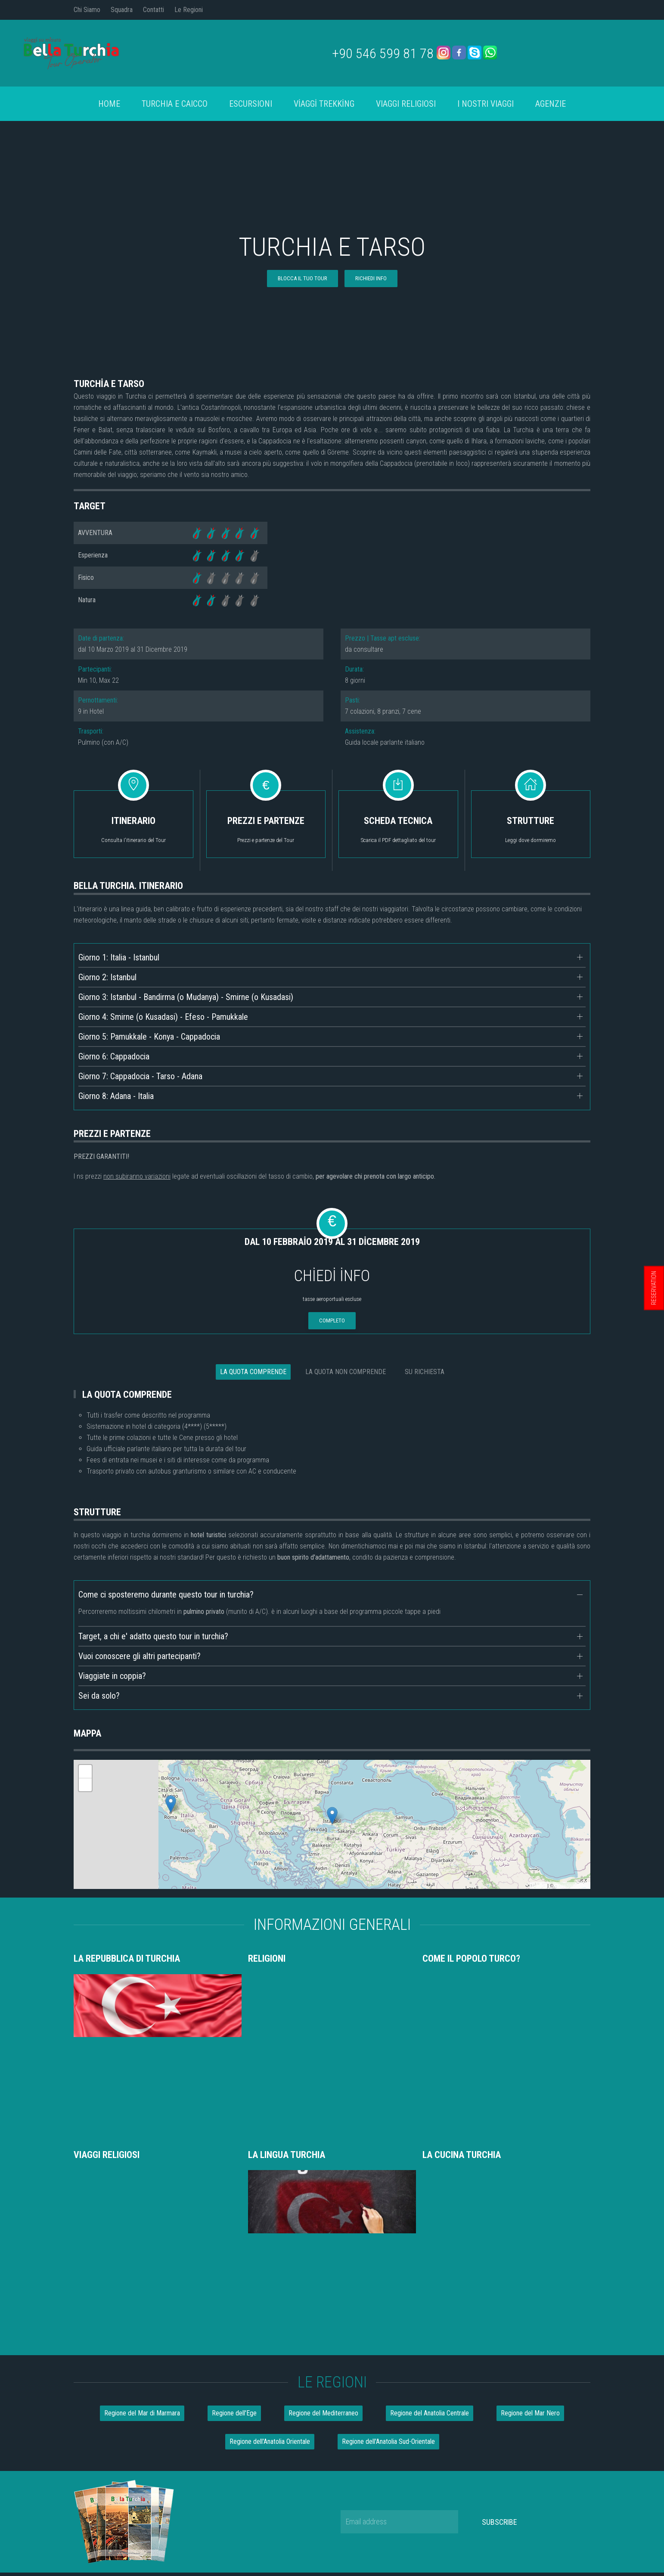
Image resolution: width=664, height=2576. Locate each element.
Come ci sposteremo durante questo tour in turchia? (166, 1594)
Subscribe (499, 2311)
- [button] (85, 1784)
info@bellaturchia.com (332, 2430)
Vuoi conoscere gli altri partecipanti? (139, 1656)
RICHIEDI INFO (371, 278)
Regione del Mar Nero (530, 2203)
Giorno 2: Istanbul (107, 977)
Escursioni (250, 104)
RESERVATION (653, 1288)
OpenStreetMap (571, 1885)
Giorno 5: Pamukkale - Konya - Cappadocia (149, 1036)
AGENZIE (550, 104)
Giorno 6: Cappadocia (113, 1056)
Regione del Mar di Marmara (142, 2203)
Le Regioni (188, 10)
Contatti (153, 10)
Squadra (122, 10)
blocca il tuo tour (302, 278)
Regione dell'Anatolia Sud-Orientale (388, 2232)
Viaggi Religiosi (406, 104)
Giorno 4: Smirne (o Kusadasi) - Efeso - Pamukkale (163, 1017)
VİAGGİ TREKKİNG (324, 104)
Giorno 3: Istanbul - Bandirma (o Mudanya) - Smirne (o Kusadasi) (185, 997)
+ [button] (85, 1771)
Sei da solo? (99, 1695)
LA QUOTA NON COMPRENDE (345, 1372)
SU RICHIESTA (424, 1372)
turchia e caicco (175, 104)
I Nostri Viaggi (485, 104)
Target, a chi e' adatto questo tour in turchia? (153, 1636)
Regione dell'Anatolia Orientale (270, 2232)
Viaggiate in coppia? (112, 1676)
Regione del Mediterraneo (323, 2203)
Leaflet (539, 1885)
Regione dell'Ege (234, 2203)
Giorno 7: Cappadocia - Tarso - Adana (140, 1076)
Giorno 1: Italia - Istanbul (118, 957)
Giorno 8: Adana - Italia (116, 1096)
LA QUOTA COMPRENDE (253, 1372)
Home (109, 104)
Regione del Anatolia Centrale (429, 2203)
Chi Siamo (87, 10)
